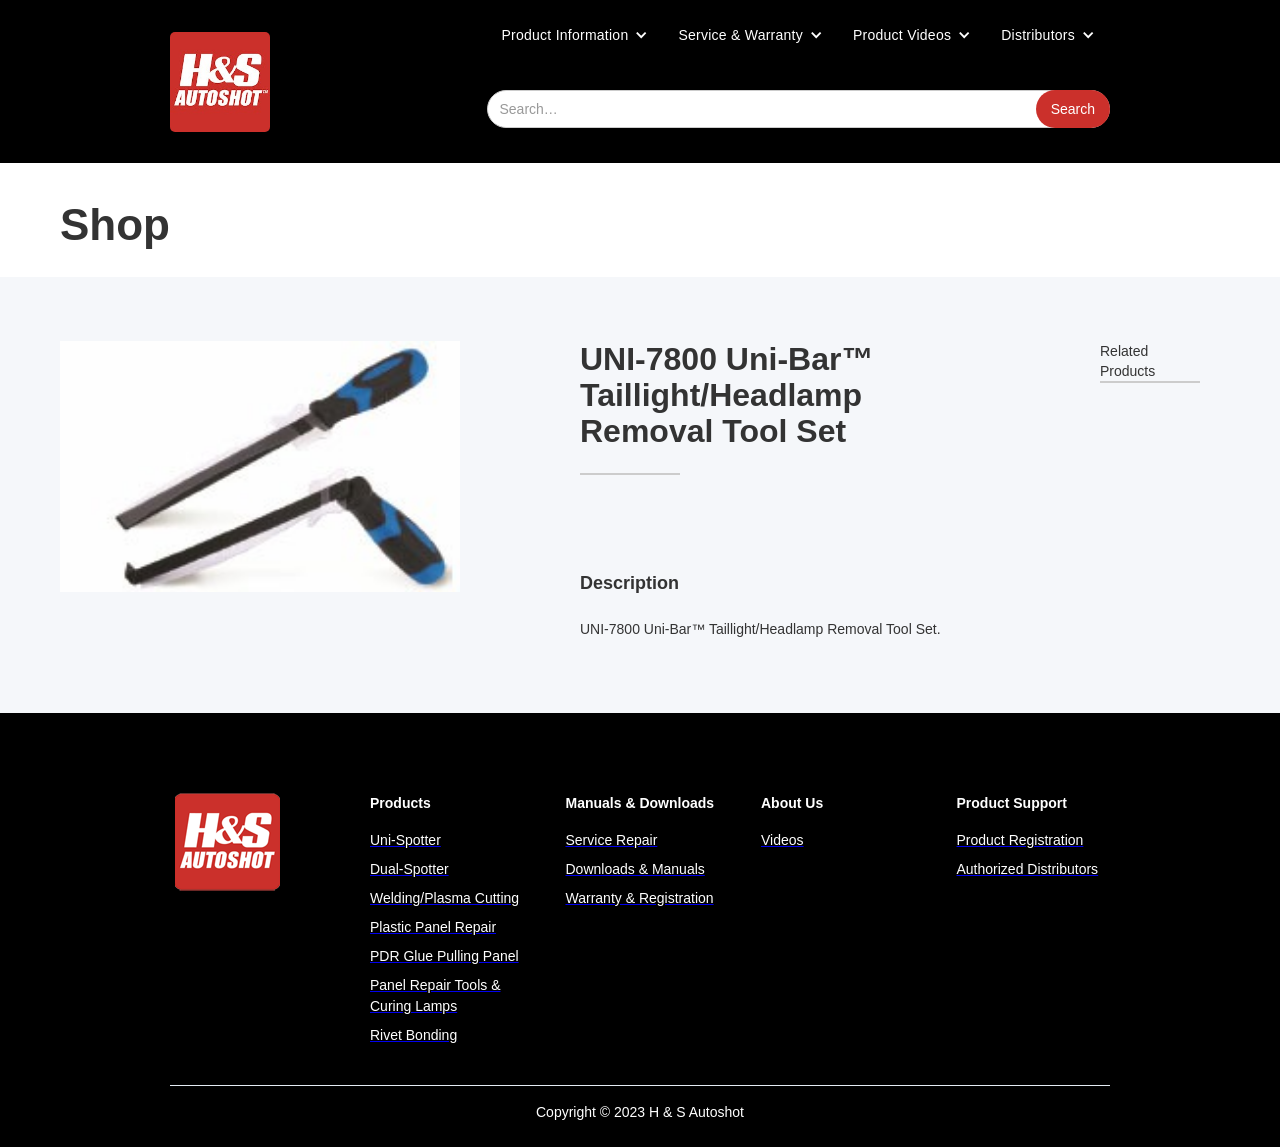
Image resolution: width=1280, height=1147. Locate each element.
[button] (575, 35)
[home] (220, 82)
